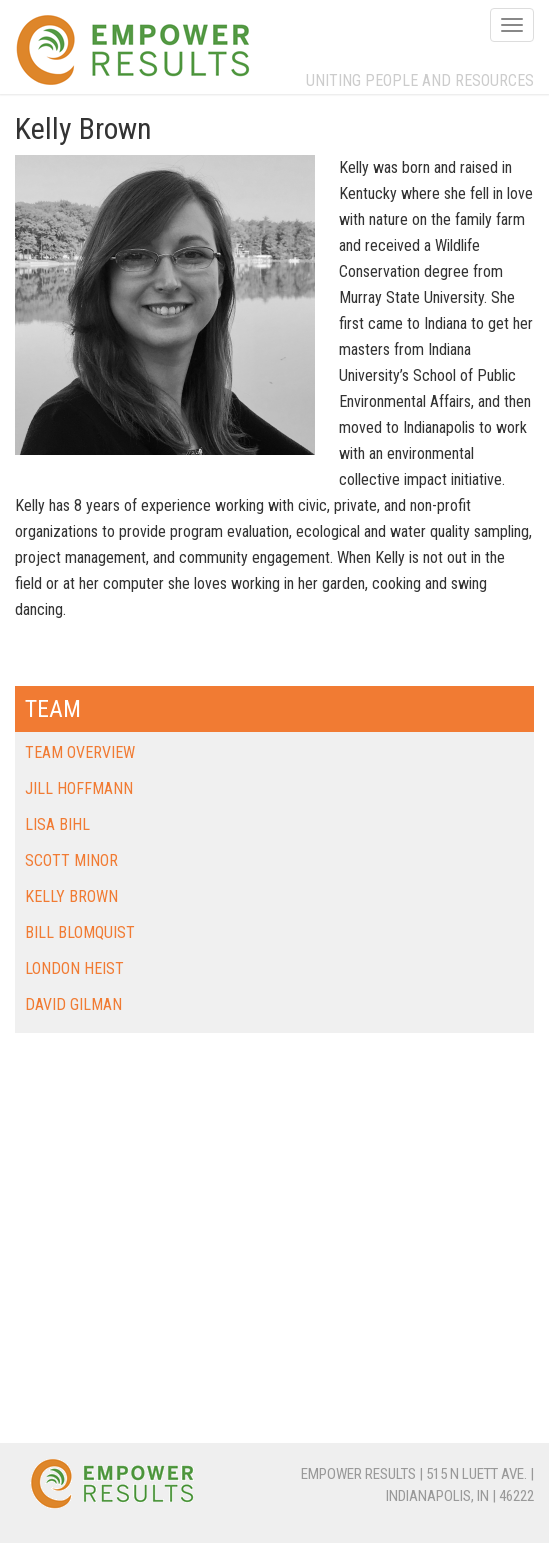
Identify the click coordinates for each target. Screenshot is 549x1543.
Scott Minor (71, 860)
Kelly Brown (71, 896)
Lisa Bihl (57, 824)
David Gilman (73, 1004)
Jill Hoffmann (79, 788)
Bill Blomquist (80, 932)
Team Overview (80, 752)
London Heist (74, 968)
